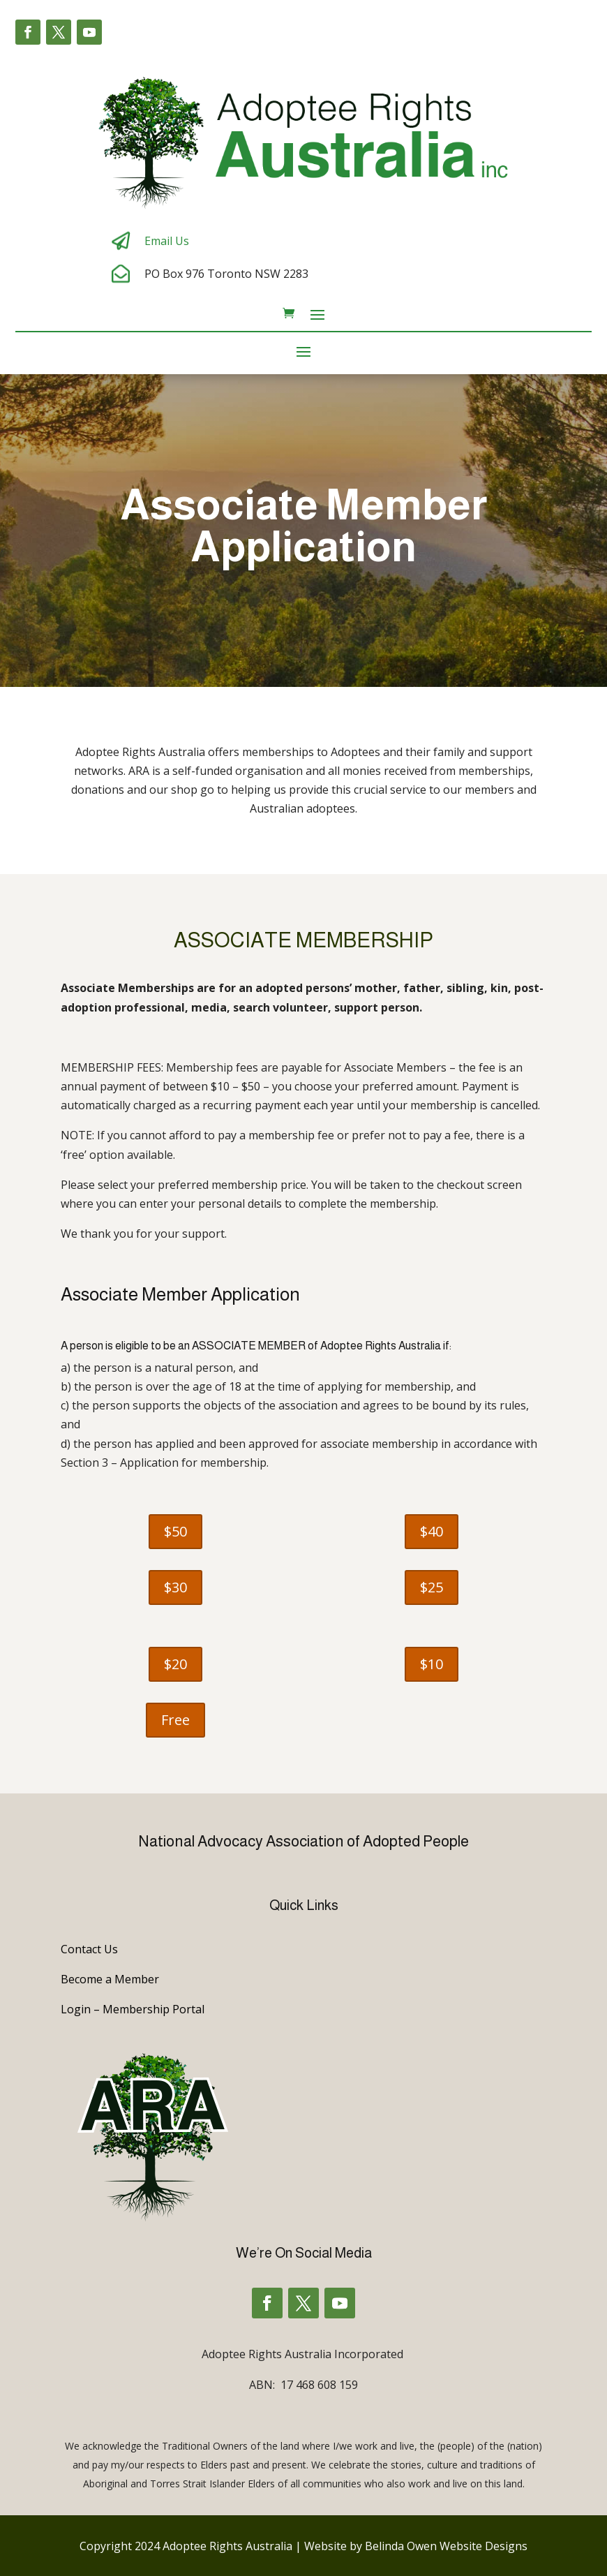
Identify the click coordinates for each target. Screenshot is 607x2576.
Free (175, 1719)
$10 (431, 1664)
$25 (431, 1587)
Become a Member (110, 1979)
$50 (175, 1531)
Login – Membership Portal (132, 2009)
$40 (431, 1531)
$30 (175, 1587)
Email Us (166, 241)
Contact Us (89, 1949)
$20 (175, 1664)
